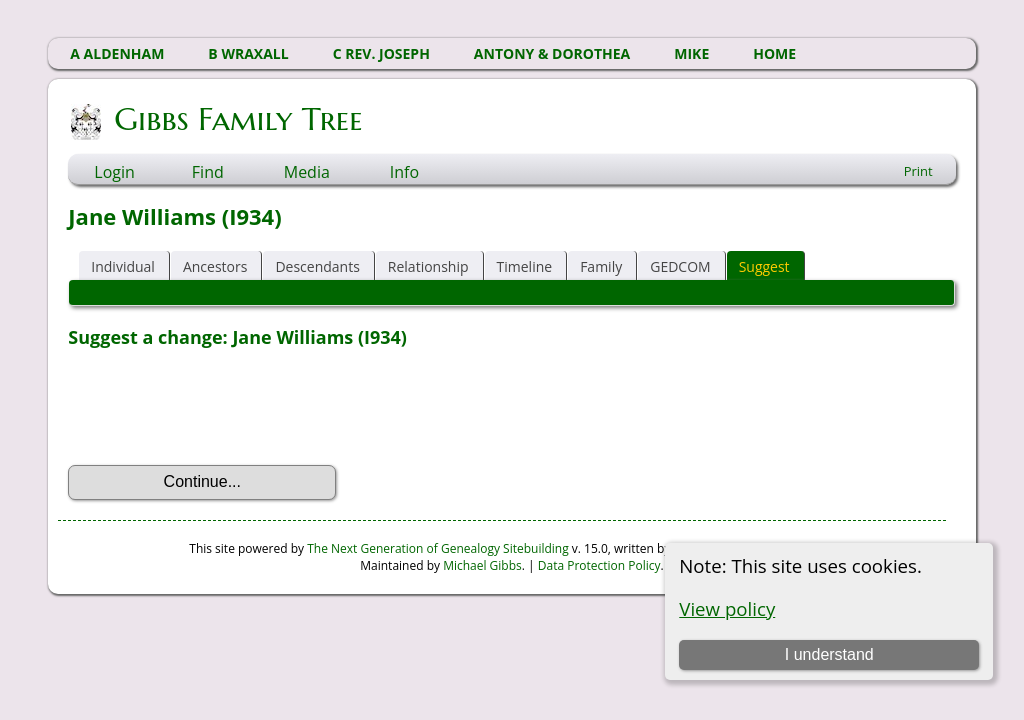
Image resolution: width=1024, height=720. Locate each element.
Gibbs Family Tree (236, 119)
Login (114, 172)
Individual (123, 266)
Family (601, 266)
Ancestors (215, 266)
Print (918, 171)
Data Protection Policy (599, 565)
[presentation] (220, 407)
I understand (829, 654)
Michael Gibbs (482, 565)
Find (208, 172)
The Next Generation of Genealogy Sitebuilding (438, 548)
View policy (727, 608)
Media (307, 172)
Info (404, 172)
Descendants (317, 266)
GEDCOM (680, 266)
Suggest (764, 266)
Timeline (525, 266)
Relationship (428, 266)
